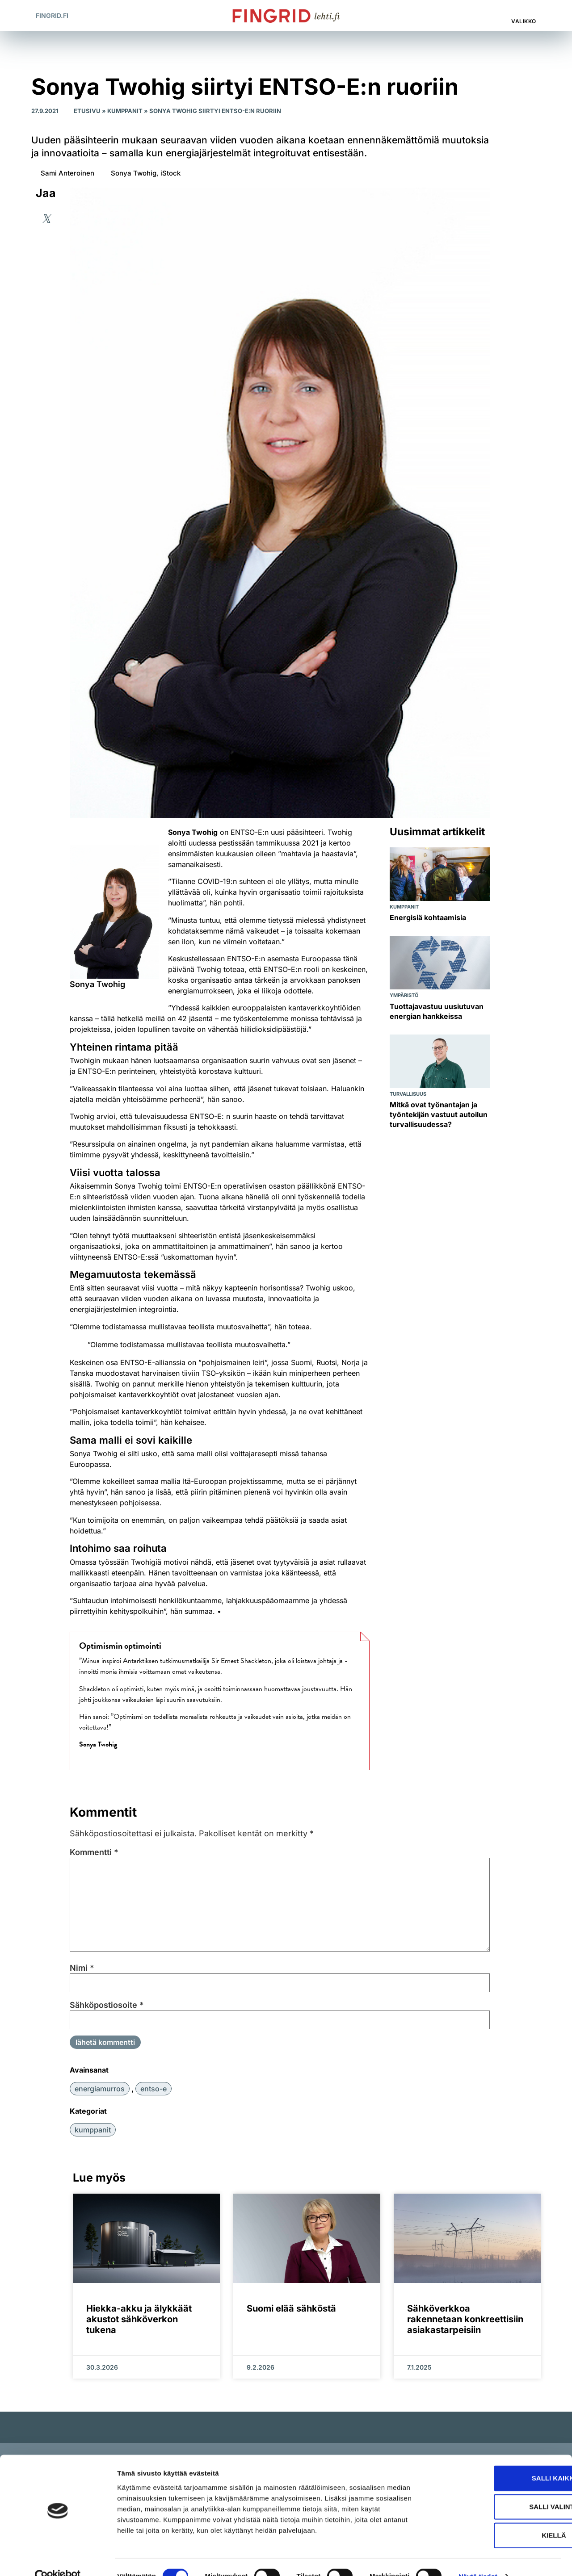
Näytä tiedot (477, 2558)
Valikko (523, 21)
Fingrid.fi (52, 15)
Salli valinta (497, 2488)
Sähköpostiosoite (107, 2005)
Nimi (82, 1968)
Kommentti (94, 1852)
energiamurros (100, 2088)
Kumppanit (125, 110)
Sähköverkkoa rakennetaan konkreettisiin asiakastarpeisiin (465, 2319)
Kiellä (497, 2517)
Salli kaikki (497, 2460)
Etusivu (87, 110)
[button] (486, 15)
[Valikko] (524, 11)
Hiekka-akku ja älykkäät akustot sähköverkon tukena (139, 2319)
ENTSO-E (153, 2088)
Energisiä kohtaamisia (428, 917)
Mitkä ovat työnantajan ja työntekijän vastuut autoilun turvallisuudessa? (439, 1114)
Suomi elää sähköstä (291, 2308)
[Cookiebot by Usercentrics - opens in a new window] (58, 2558)
